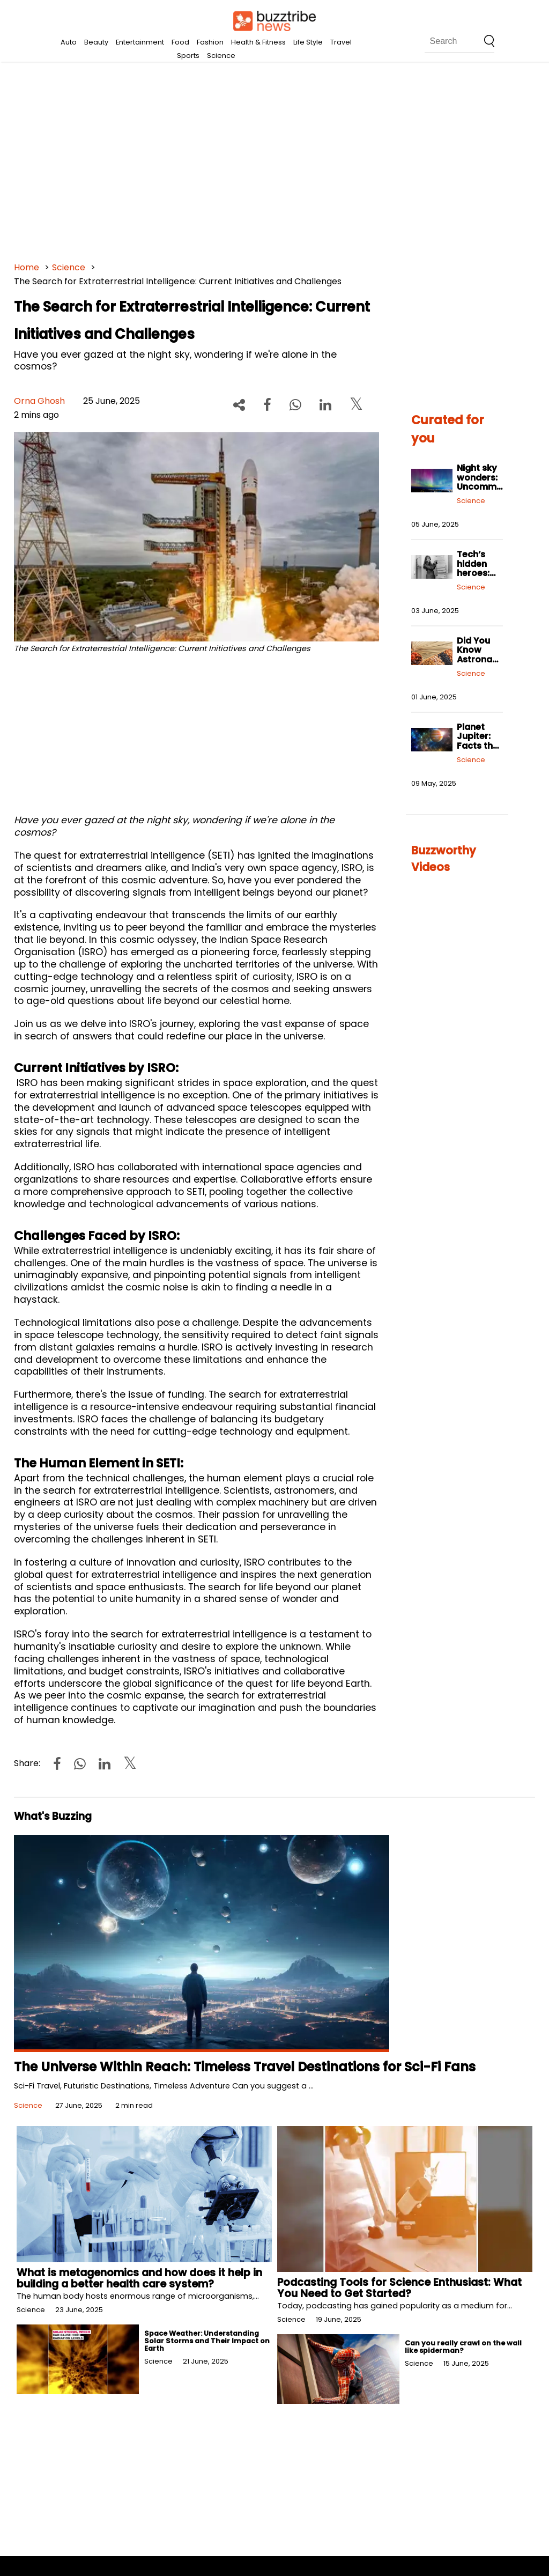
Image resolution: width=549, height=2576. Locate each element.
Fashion (210, 42)
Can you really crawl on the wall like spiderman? (463, 2346)
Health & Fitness (258, 42)
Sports (188, 55)
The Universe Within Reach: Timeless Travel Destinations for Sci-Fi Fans (245, 2067)
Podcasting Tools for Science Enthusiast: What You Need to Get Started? (399, 2288)
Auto (69, 42)
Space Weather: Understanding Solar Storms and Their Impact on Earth (207, 2341)
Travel (341, 42)
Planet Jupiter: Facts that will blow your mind (479, 746)
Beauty (96, 42)
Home (26, 267)
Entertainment (140, 42)
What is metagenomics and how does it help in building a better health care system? (139, 2278)
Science (221, 55)
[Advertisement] (275, 161)
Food (180, 42)
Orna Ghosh (39, 401)
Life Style (308, 42)
